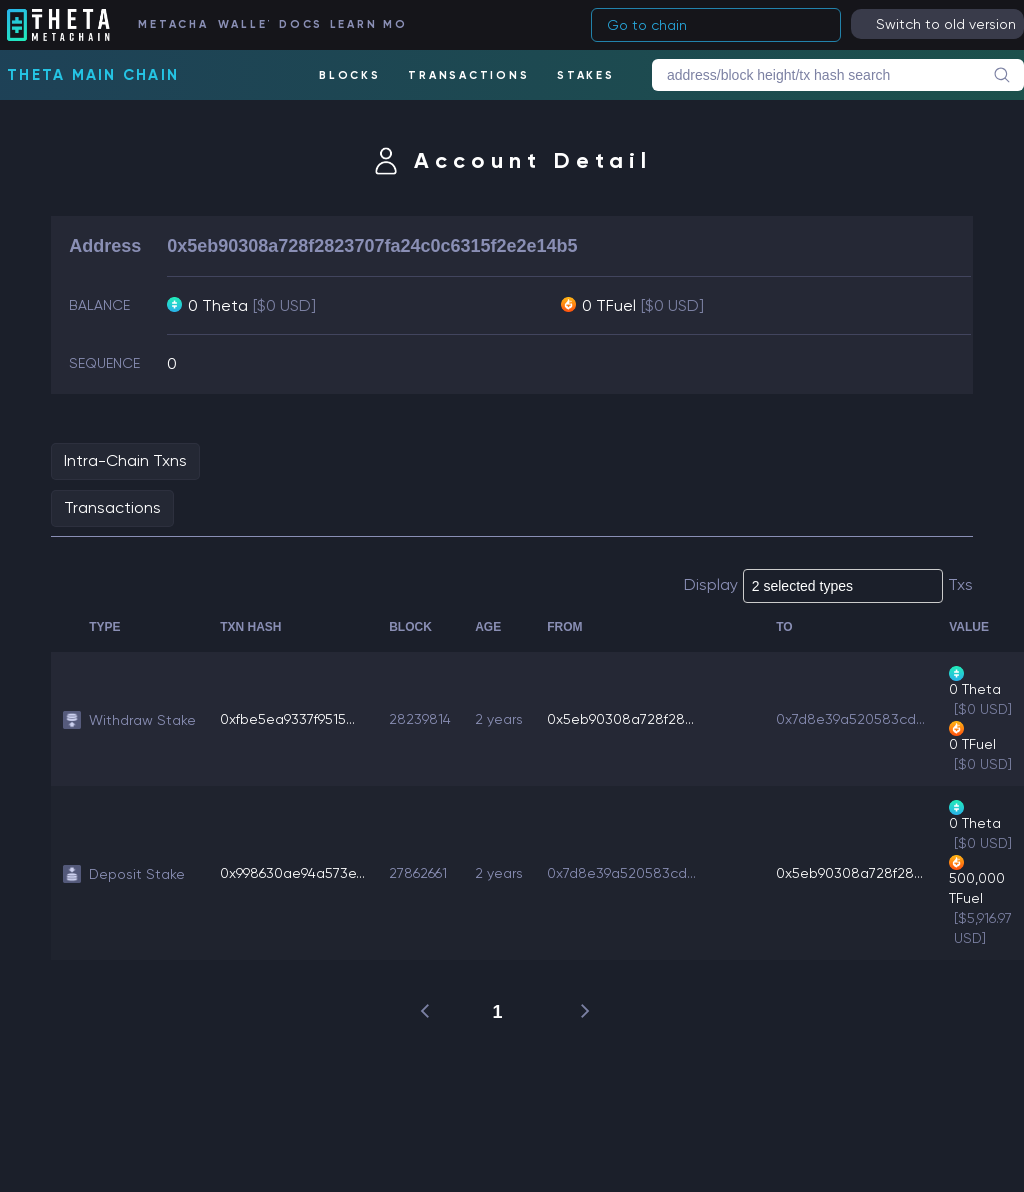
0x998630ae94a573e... (292, 873)
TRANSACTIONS (468, 75)
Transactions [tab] (112, 507)
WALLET (243, 24)
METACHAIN (172, 24)
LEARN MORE (367, 24)
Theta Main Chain (93, 75)
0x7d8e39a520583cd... (850, 719)
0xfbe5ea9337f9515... (287, 719)
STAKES (586, 75)
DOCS (299, 24)
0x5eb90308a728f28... (620, 719)
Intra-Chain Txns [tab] (125, 460)
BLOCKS (350, 75)
